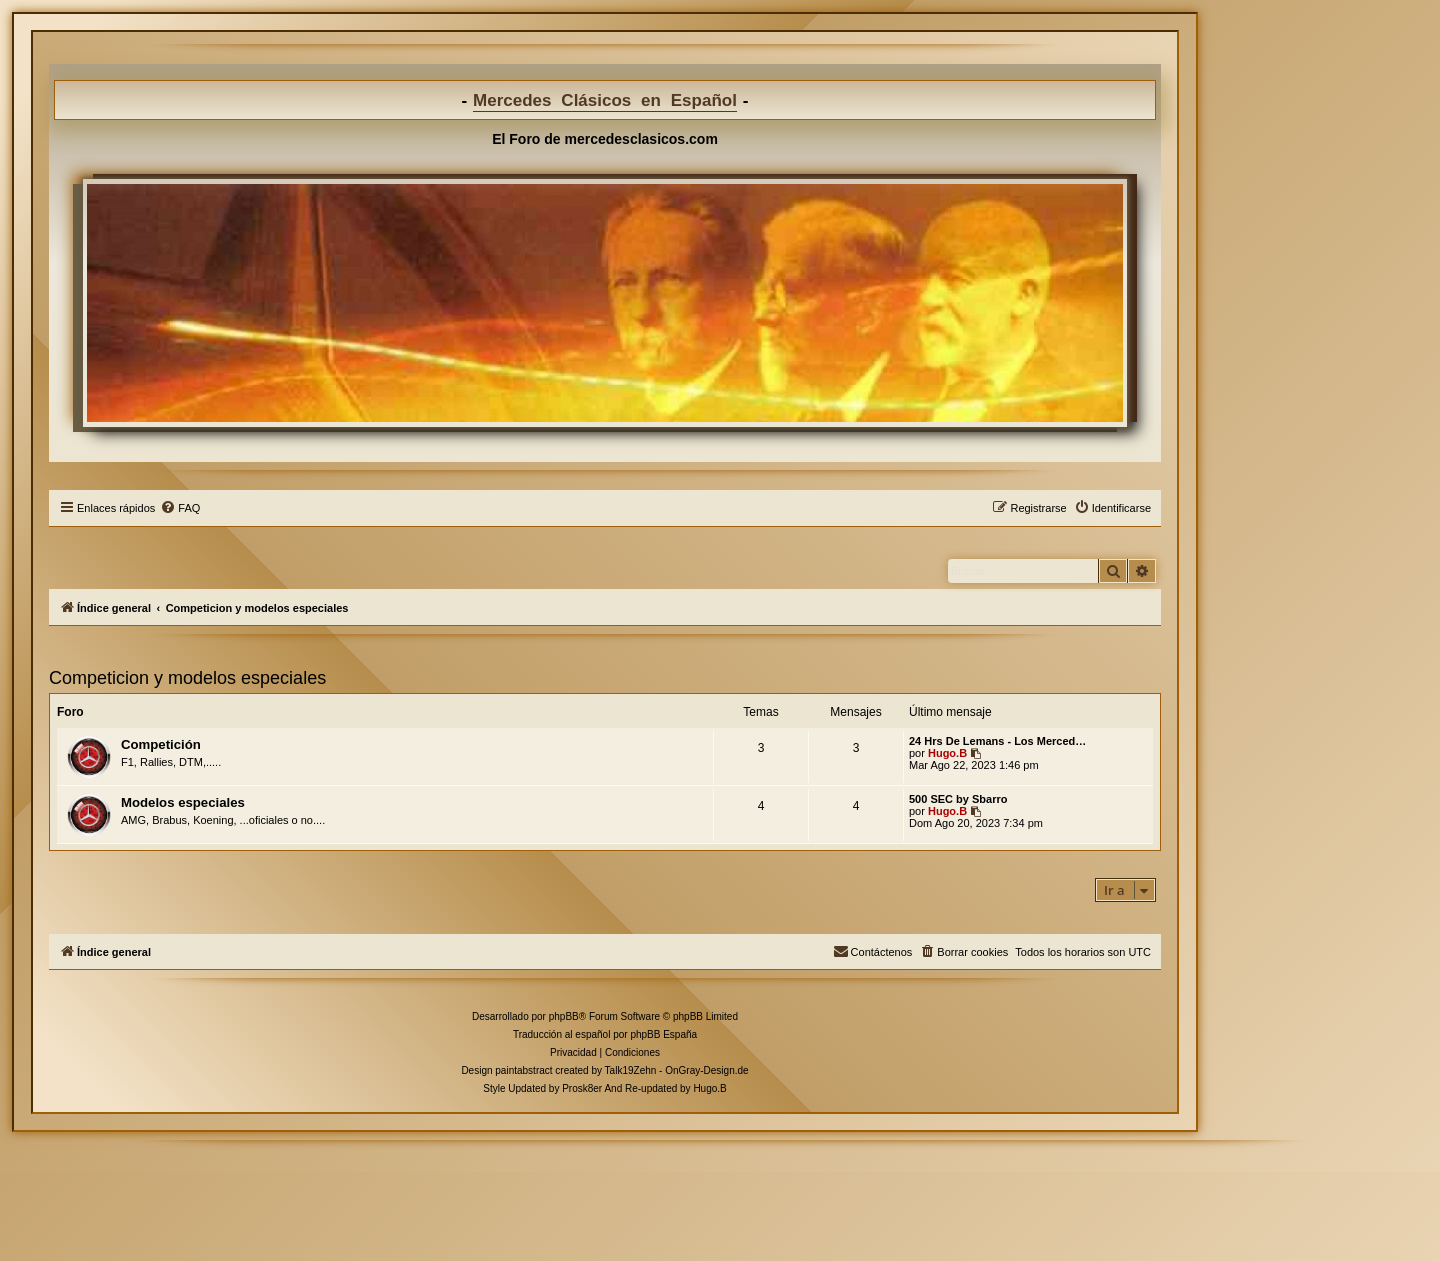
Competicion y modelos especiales (187, 678)
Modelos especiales (183, 802)
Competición (161, 744)
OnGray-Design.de (706, 1070)
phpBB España (663, 1034)
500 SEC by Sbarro (958, 799)
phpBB (564, 1016)
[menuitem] (180, 508)
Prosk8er (582, 1088)
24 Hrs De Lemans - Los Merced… (997, 741)
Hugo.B (947, 753)
